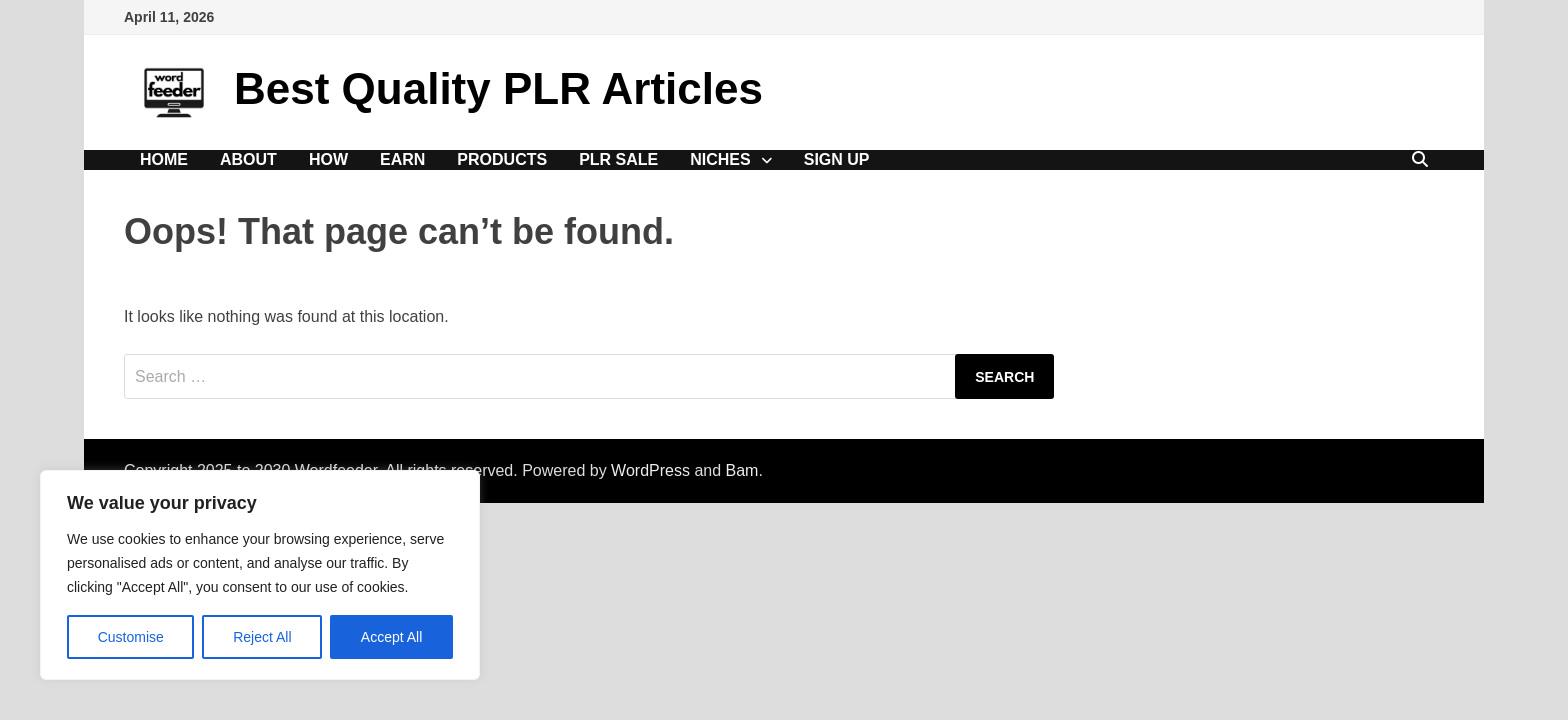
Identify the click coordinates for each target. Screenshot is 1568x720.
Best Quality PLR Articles (498, 88)
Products (502, 159)
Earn (402, 159)
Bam (742, 470)
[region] (260, 575)
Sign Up (837, 159)
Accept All (391, 637)
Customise (131, 637)
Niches (720, 159)
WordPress (650, 470)
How (328, 159)
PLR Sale (618, 159)
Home (164, 159)
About (248, 159)
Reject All (262, 637)
